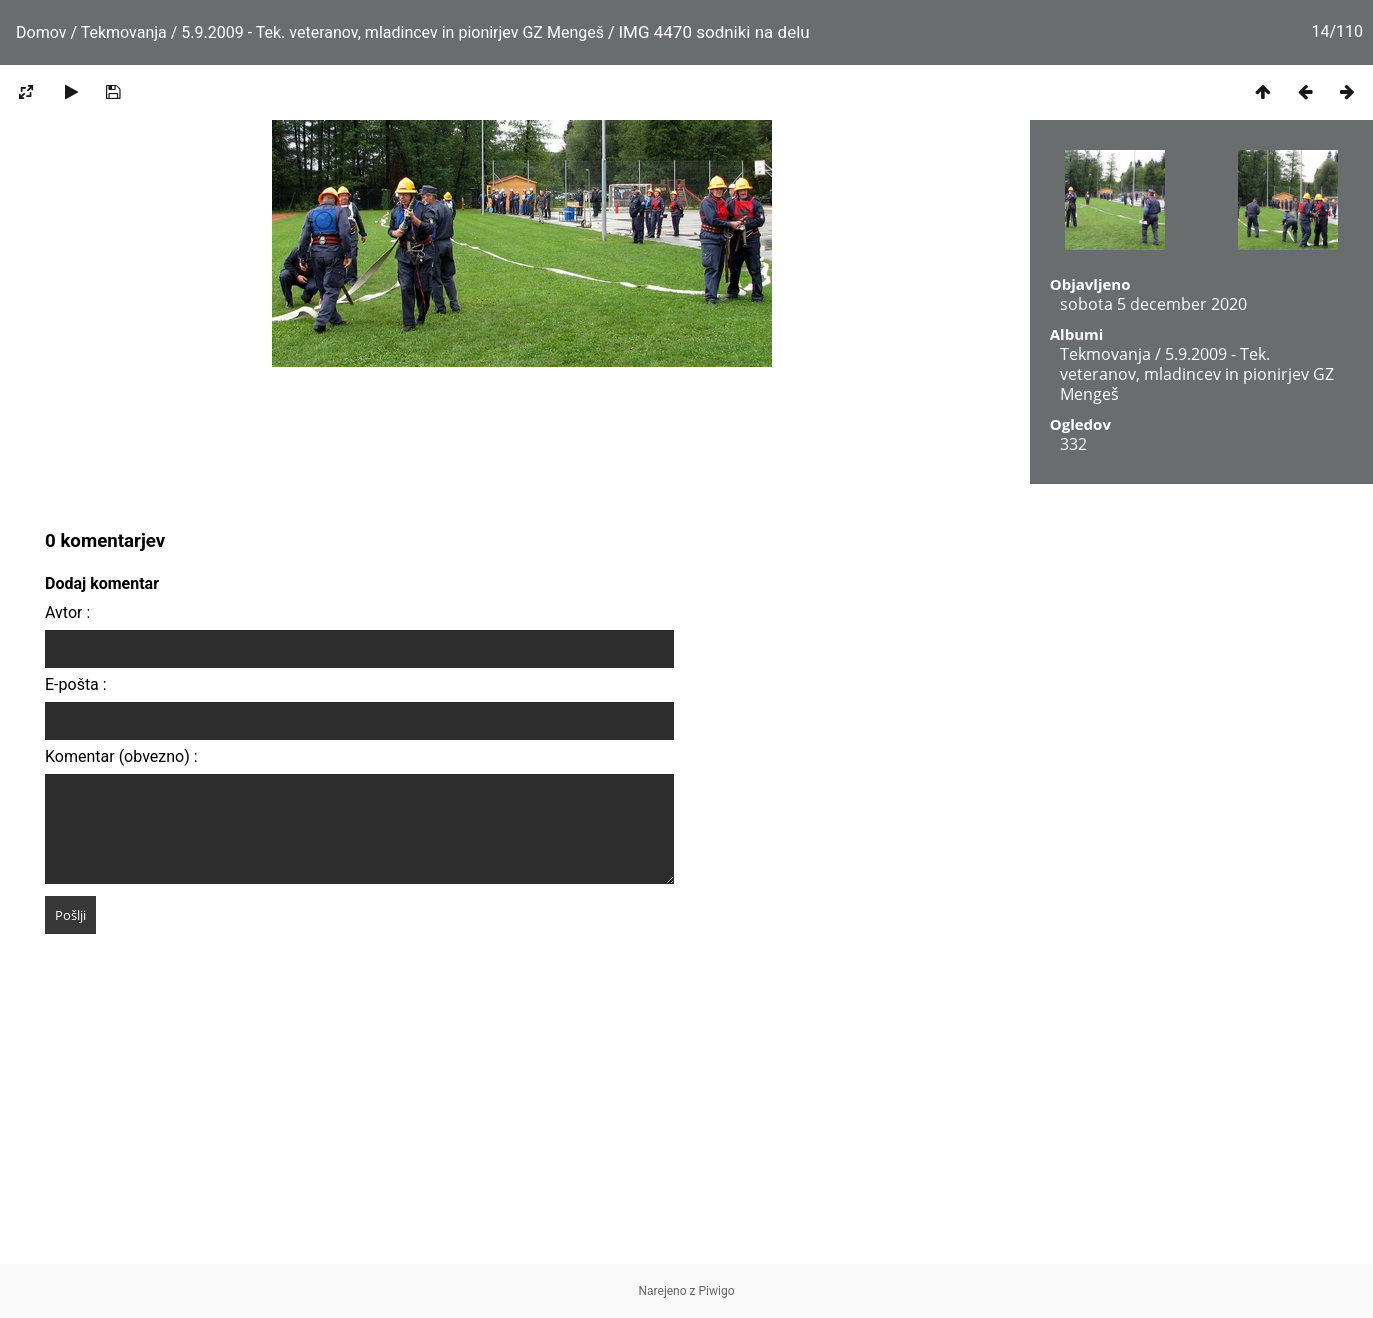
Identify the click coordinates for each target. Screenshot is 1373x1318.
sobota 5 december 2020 (1153, 304)
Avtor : (67, 612)
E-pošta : (76, 684)
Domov (41, 32)
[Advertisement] (687, 1124)
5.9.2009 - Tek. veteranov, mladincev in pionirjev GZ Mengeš (392, 32)
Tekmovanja (124, 32)
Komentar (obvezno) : (121, 756)
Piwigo (717, 1291)
